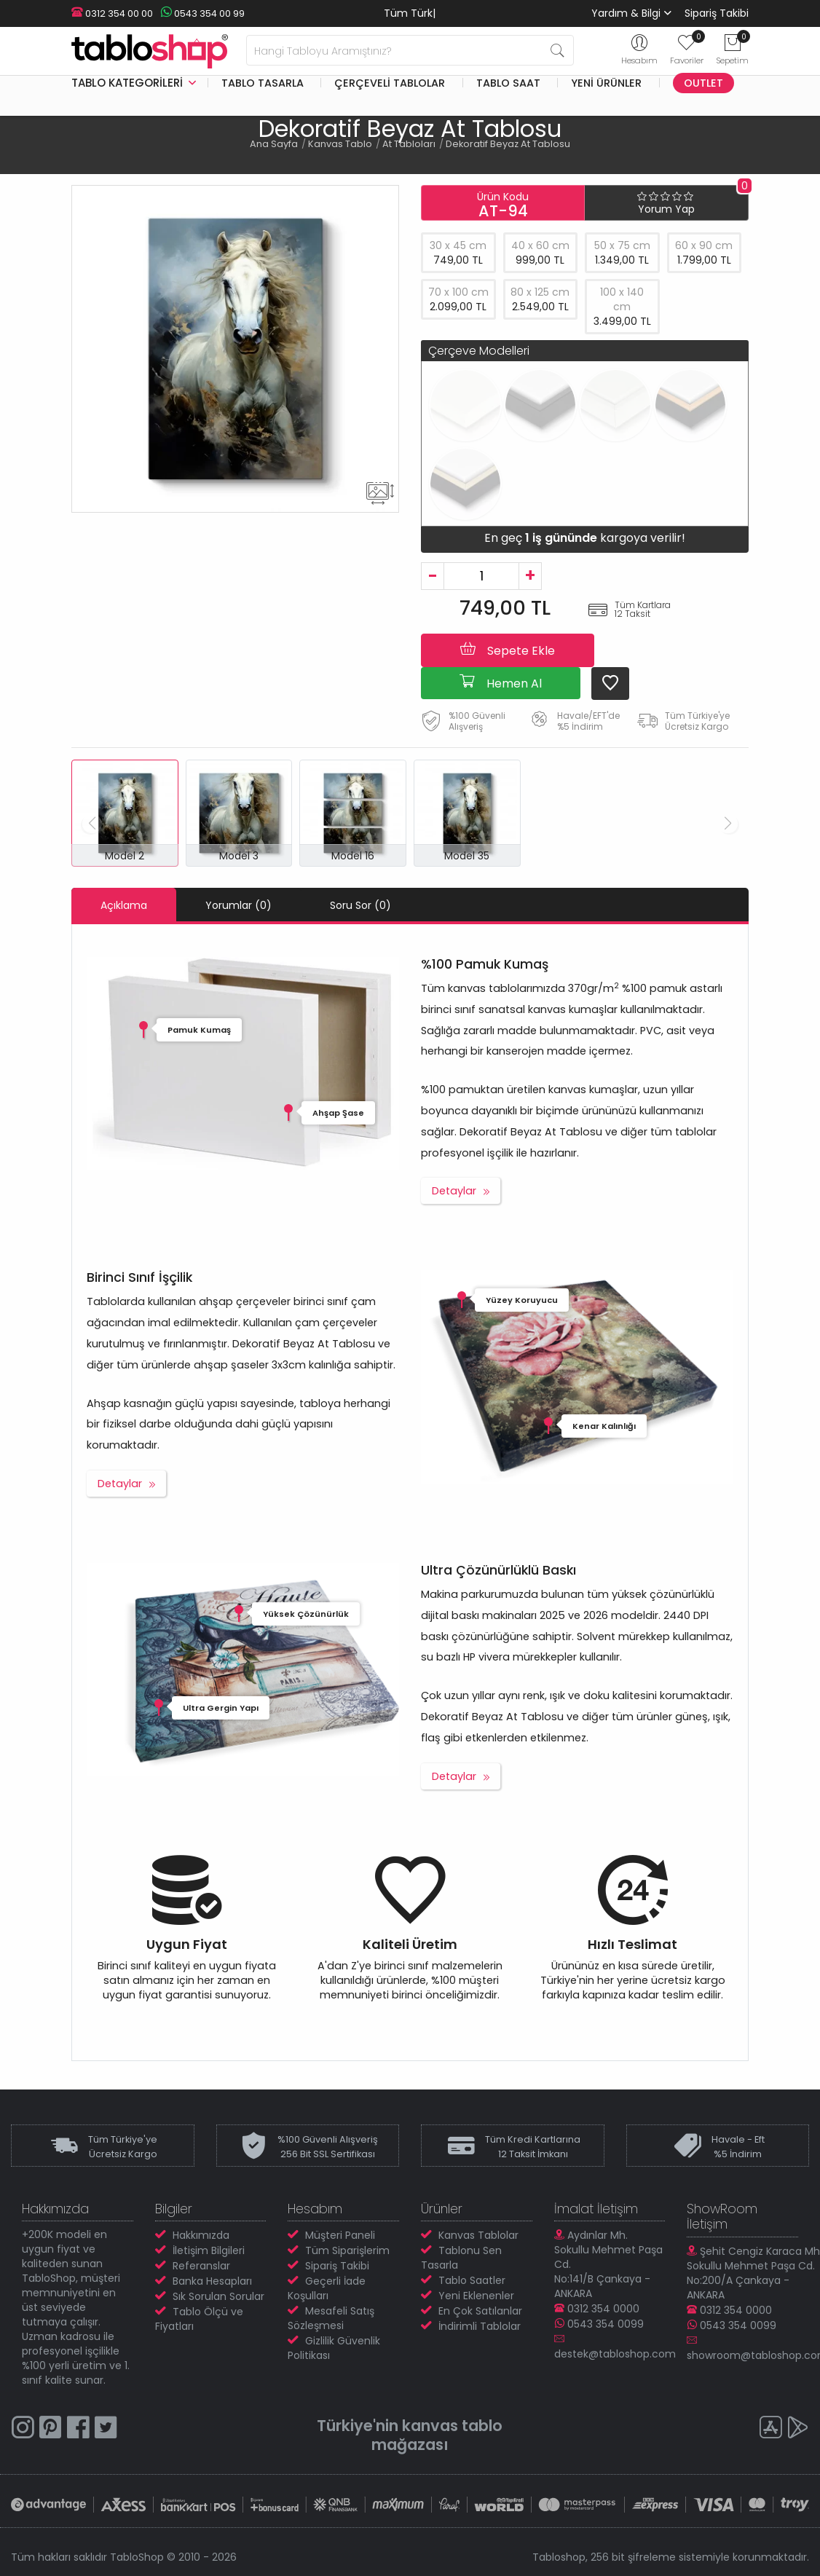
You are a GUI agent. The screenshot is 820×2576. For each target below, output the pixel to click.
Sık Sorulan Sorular (218, 2296)
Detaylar (454, 1190)
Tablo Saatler (471, 2280)
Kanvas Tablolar (478, 2235)
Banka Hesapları (212, 2281)
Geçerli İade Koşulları (327, 2288)
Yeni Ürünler (606, 83)
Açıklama (123, 905)
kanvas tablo (452, 2425)
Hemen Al (501, 682)
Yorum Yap (666, 209)
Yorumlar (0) (238, 905)
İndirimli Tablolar (479, 2326)
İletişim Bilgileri (209, 2250)
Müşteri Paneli (340, 2235)
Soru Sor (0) (360, 905)
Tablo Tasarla (262, 83)
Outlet (703, 83)
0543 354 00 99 (202, 13)
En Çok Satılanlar (480, 2311)
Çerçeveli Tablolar (389, 83)
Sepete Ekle (507, 649)
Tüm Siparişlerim (347, 2250)
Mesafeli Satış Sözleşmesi (331, 2318)
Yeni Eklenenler (476, 2295)
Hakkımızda (201, 2235)
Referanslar (201, 2265)
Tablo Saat (508, 83)
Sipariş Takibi (717, 13)
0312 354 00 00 (112, 13)
